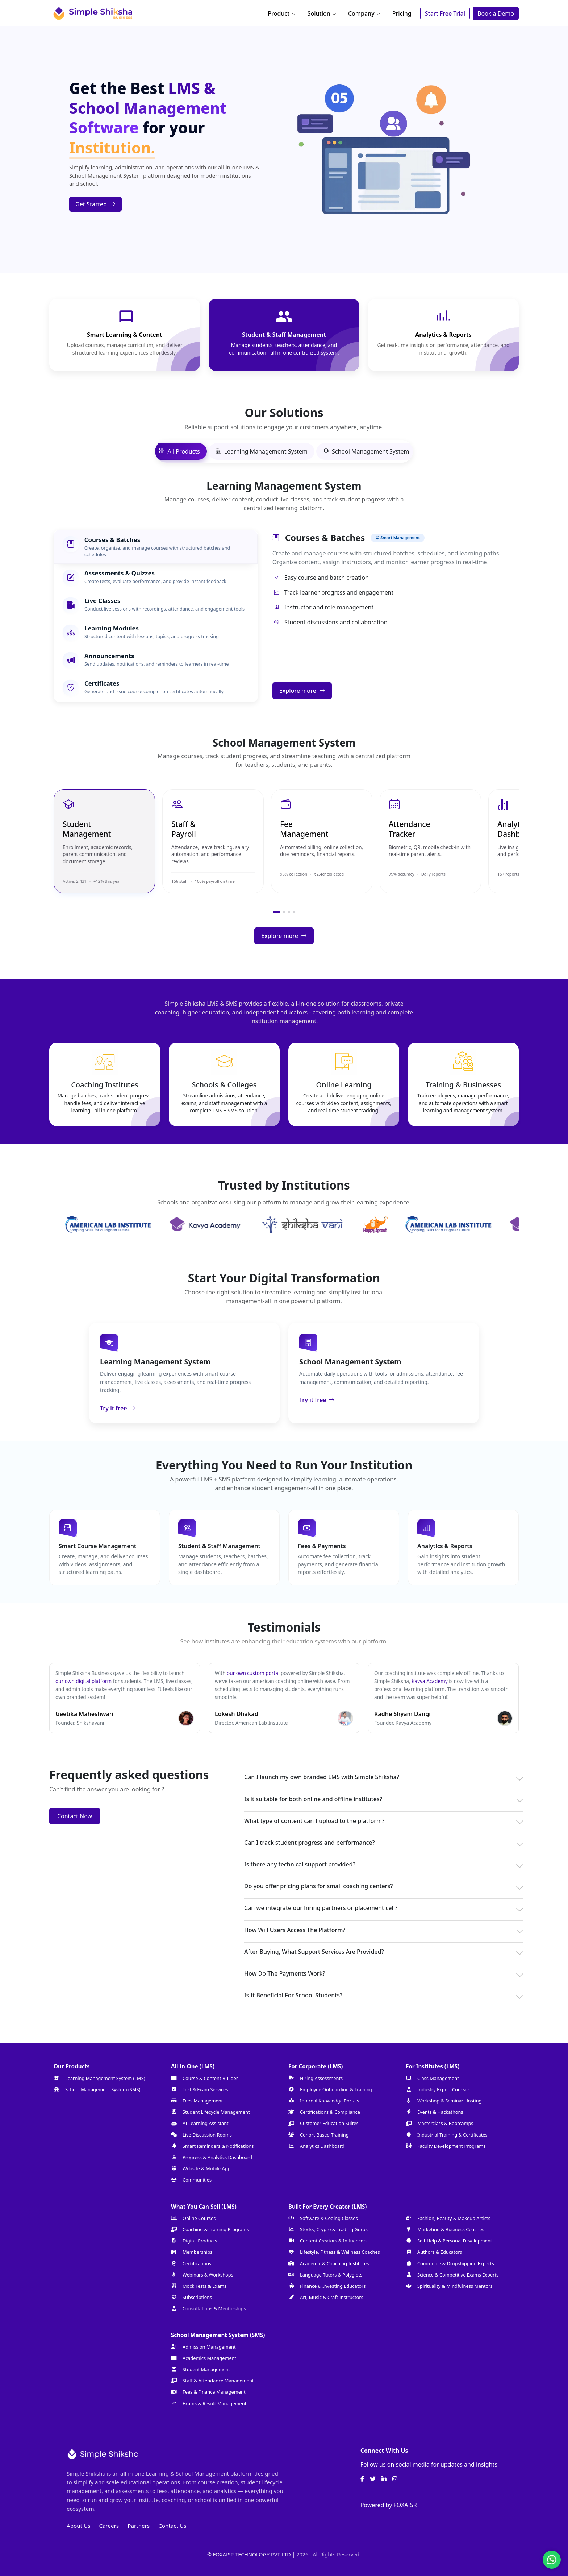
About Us (78, 2525)
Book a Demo (495, 13)
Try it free (117, 1408)
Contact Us (172, 2525)
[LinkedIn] (384, 2478)
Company (364, 13)
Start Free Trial (445, 13)
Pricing (402, 13)
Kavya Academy (430, 1681)
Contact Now (74, 1816)
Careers (109, 2525)
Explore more (302, 690)
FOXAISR (405, 2505)
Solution (322, 13)
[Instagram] (394, 2478)
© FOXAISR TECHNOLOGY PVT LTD (249, 2554)
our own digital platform (84, 1681)
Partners (139, 2525)
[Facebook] (362, 2478)
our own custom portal (253, 1673)
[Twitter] (373, 2478)
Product (282, 13)
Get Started (95, 204)
